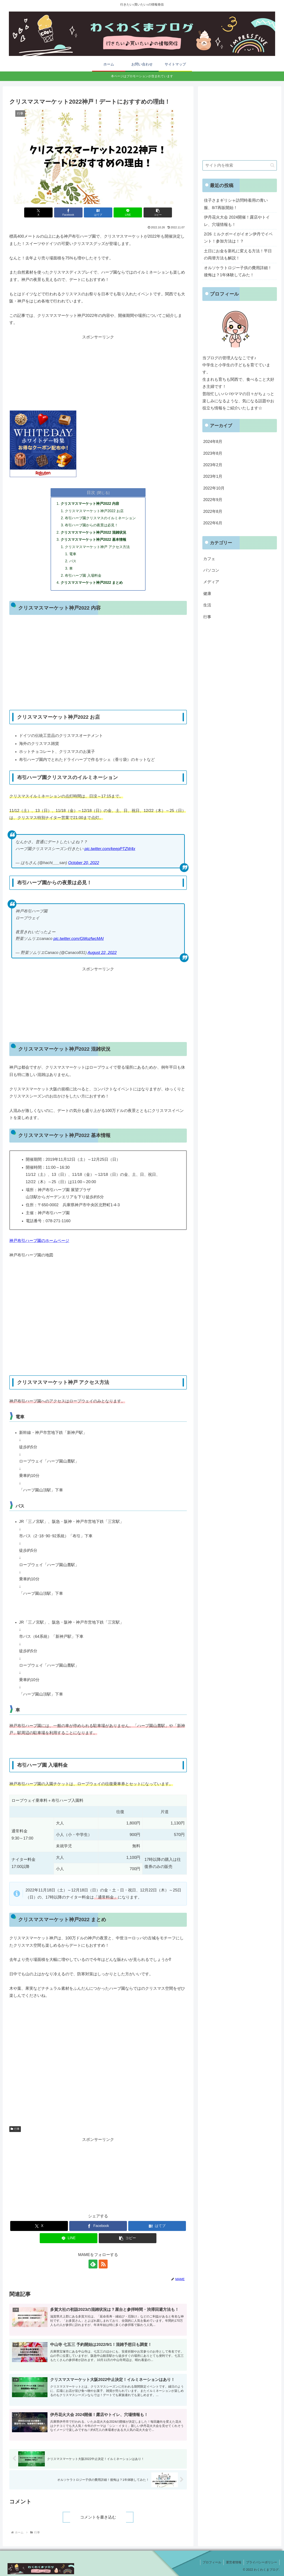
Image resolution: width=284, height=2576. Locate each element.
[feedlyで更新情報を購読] (93, 2264)
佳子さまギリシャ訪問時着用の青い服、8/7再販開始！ (236, 204)
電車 (72, 554)
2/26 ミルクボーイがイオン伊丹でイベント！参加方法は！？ (238, 237)
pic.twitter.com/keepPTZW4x (110, 849)
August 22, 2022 (102, 952)
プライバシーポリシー (261, 2562)
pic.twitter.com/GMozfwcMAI (78, 938)
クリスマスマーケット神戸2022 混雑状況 (93, 532)
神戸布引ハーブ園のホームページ (39, 1240)
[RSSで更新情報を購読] (103, 2264)
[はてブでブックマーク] (98, 212)
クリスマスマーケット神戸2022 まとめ (92, 582)
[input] (239, 165)
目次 (91, 492)
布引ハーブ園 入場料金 (83, 575)
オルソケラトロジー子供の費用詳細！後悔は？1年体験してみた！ (238, 271)
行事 (15, 2128)
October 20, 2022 (83, 863)
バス (72, 561)
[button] (158, 212)
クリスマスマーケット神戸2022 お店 (94, 511)
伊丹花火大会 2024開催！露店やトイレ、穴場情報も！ (237, 221)
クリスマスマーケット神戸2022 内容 (90, 503)
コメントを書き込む (98, 2517)
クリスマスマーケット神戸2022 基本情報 (93, 539)
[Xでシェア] (38, 212)
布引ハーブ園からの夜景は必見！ (91, 525)
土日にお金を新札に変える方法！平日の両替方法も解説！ (238, 254)
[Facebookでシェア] (68, 212)
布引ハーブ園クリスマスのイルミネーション (100, 518)
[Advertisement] (98, 372)
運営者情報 (233, 2562)
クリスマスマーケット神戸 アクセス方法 (97, 547)
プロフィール (212, 2562)
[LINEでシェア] (128, 212)
